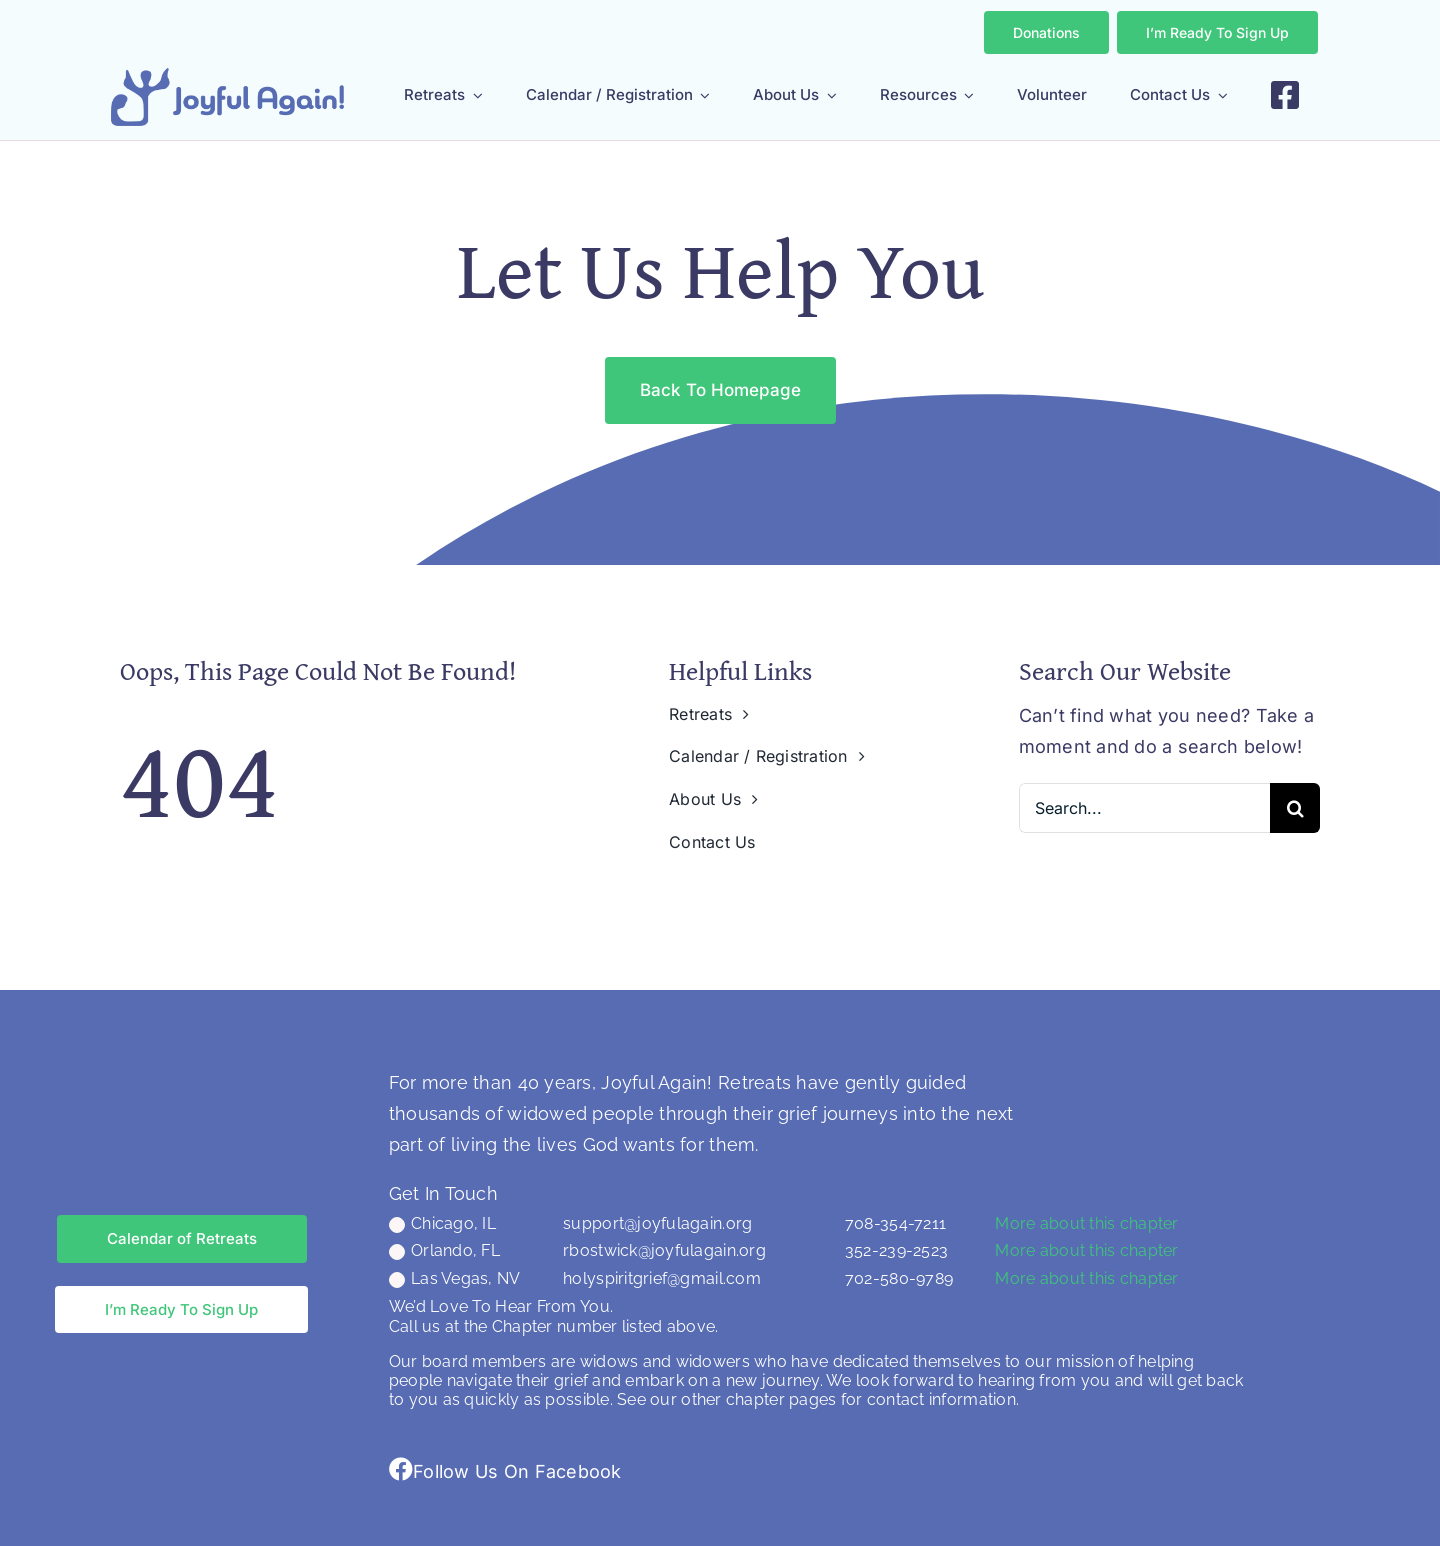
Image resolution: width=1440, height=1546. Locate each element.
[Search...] (1145, 808)
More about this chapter (1086, 1223)
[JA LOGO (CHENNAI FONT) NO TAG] (227, 76)
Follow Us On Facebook (517, 1471)
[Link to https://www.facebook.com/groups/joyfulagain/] (401, 1469)
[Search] (1295, 808)
